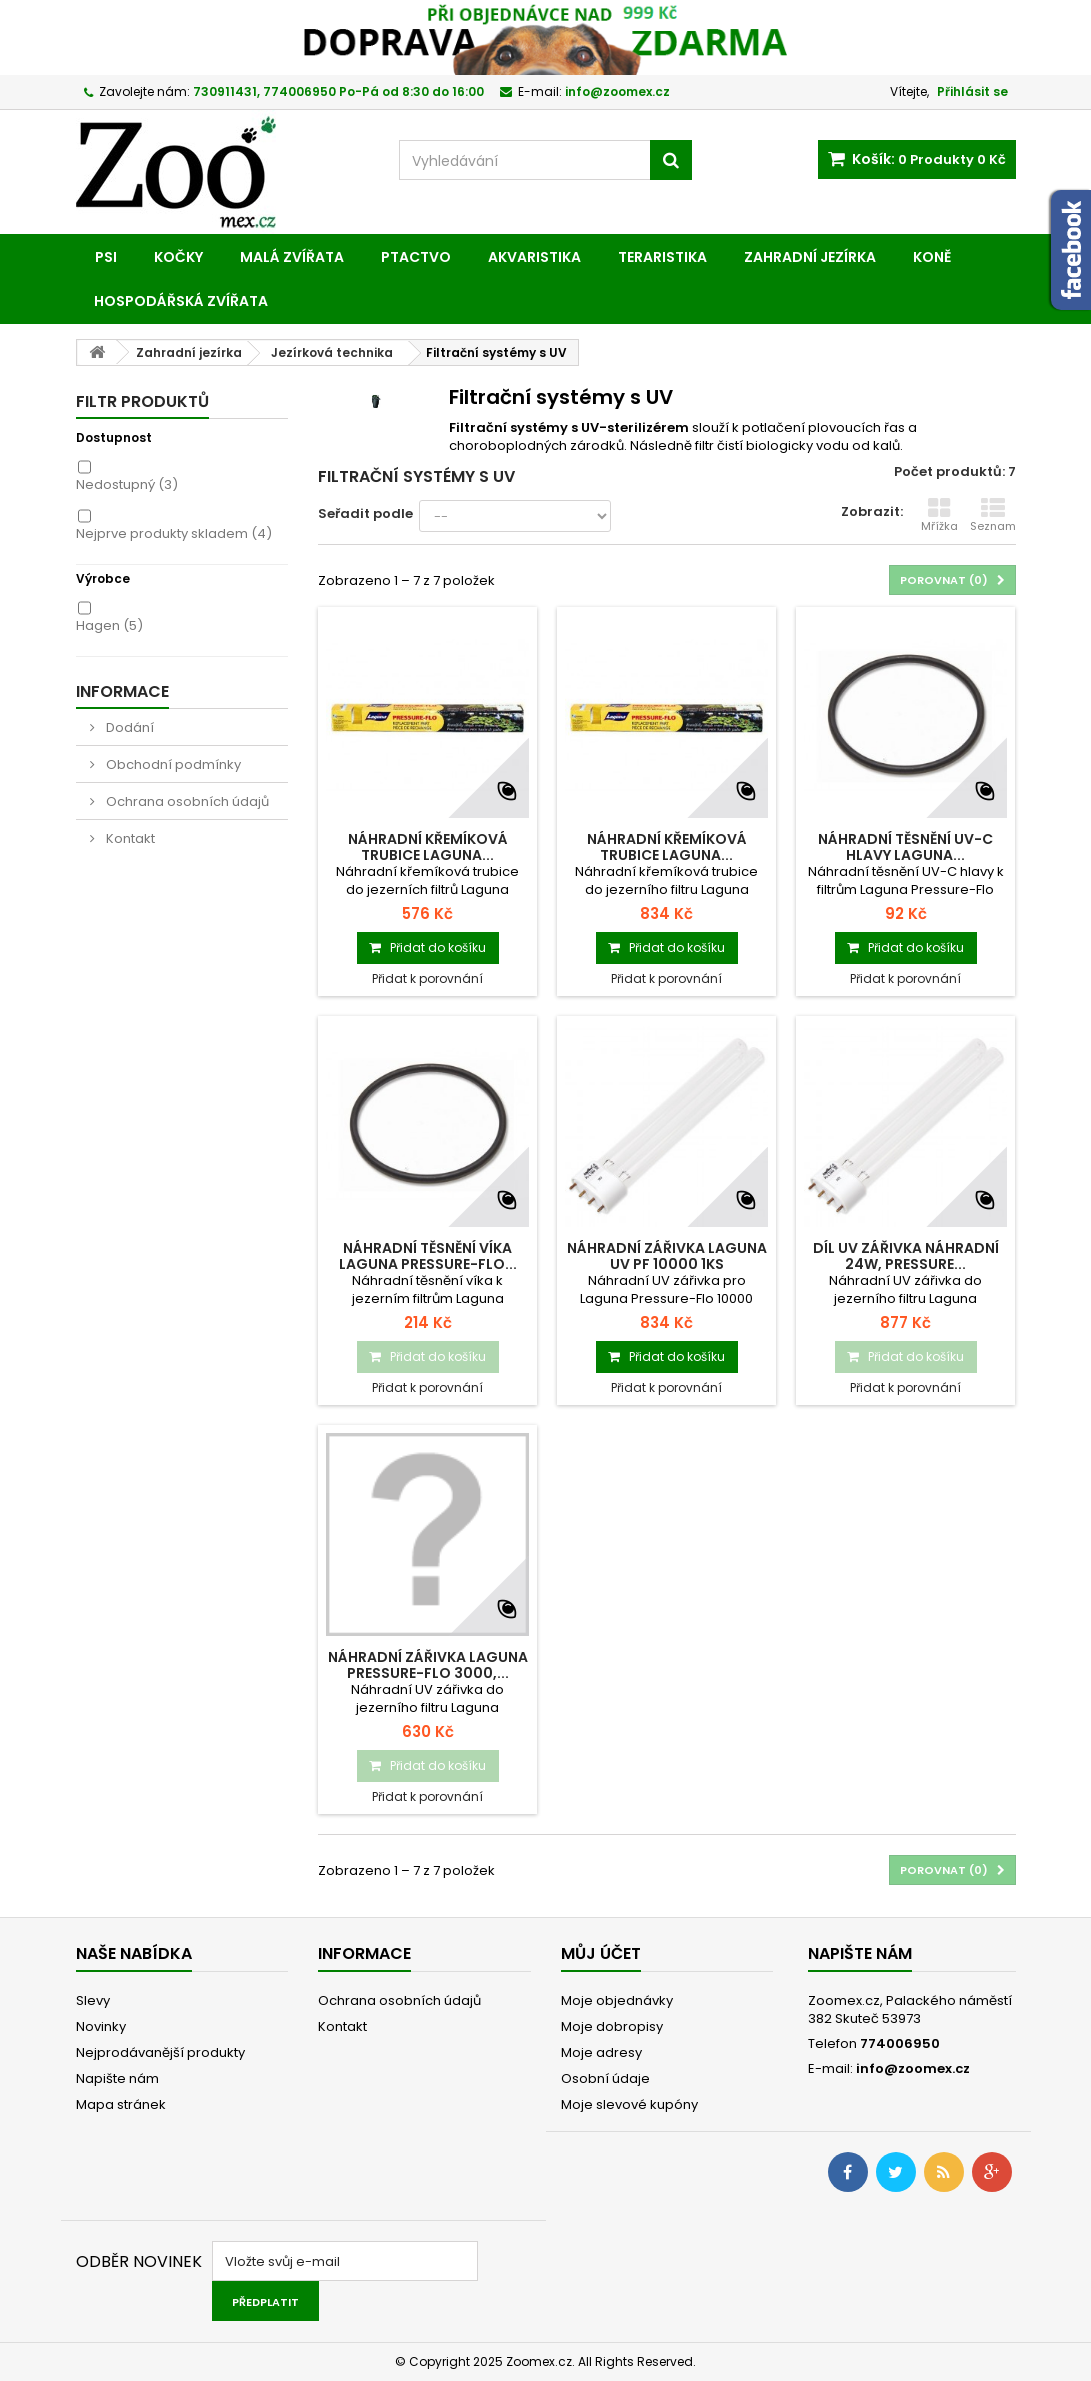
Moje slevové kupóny (629, 2104)
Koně (932, 257)
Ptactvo (416, 257)
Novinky (101, 2026)
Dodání (128, 727)
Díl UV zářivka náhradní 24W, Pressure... (906, 1256)
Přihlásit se (972, 91)
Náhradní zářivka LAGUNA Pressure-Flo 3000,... (428, 1665)
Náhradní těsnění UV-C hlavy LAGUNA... (905, 847)
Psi (106, 257)
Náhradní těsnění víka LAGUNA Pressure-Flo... (428, 1256)
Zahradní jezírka (810, 257)
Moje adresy (601, 2052)
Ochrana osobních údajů (186, 801)
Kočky (178, 257)
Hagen (109, 625)
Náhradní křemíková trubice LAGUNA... (428, 847)
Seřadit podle (365, 513)
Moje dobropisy (612, 2026)
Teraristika (662, 257)
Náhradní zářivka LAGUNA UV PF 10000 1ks (667, 1256)
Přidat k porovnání (427, 978)
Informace (122, 691)
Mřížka (939, 515)
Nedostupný (127, 484)
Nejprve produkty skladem (174, 533)
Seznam (993, 515)
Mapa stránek (121, 2104)
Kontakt (129, 838)
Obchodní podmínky (172, 764)
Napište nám (117, 2078)
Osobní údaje (605, 2078)
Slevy (93, 2000)
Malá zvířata (292, 257)
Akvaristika (534, 257)
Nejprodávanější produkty (160, 2052)
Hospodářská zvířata (181, 301)
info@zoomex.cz (913, 2068)
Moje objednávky (617, 2000)
